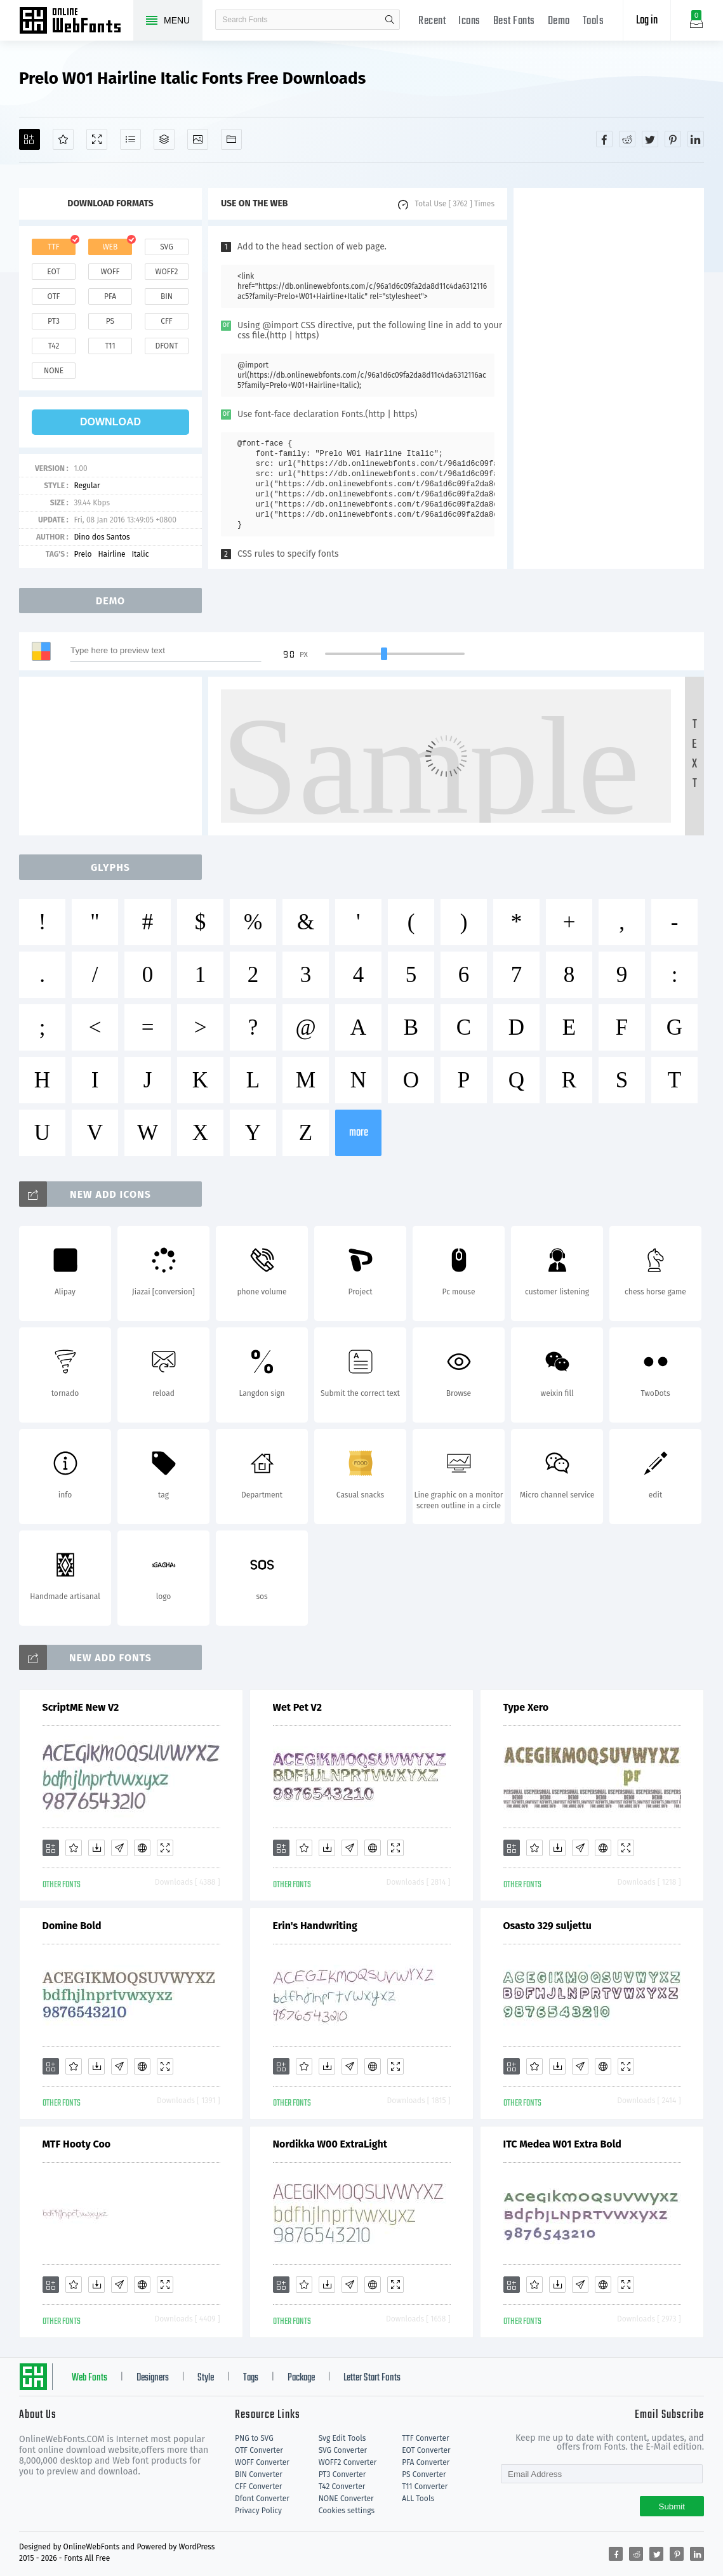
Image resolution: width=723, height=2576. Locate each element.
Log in (647, 20)
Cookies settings (347, 2510)
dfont (166, 346)
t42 (54, 346)
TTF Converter (425, 2438)
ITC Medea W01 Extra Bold (562, 2144)
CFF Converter (258, 2486)
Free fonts (76, 21)
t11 (110, 346)
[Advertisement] (609, 378)
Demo (559, 21)
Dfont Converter (262, 2498)
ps (110, 321)
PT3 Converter (342, 2474)
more (358, 1133)
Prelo (82, 554)
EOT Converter (426, 2450)
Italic (140, 554)
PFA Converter (425, 2462)
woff (109, 271)
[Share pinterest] (673, 139)
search (389, 19)
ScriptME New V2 (81, 1707)
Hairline (111, 554)
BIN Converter (258, 2474)
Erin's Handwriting (315, 1926)
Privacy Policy (258, 2510)
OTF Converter (259, 2450)
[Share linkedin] (695, 139)
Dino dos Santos (101, 537)
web (110, 246)
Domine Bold (72, 1926)
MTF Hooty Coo (77, 2144)
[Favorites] (63, 139)
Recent (432, 21)
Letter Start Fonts (372, 2378)
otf (54, 296)
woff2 (167, 271)
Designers (152, 2378)
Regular (87, 485)
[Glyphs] (130, 139)
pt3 (54, 321)
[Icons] (197, 139)
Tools (593, 21)
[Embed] (142, 1848)
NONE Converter (346, 2498)
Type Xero (526, 1707)
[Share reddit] (627, 139)
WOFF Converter (262, 2462)
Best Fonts (514, 21)
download (110, 421)
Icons (469, 21)
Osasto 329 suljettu (547, 1926)
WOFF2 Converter (348, 2462)
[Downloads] (96, 1848)
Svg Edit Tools (342, 2438)
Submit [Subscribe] (672, 2506)
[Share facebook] (604, 139)
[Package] (164, 139)
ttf (53, 246)
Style (205, 2378)
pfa (110, 296)
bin (167, 296)
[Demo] (96, 139)
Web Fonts (89, 2378)
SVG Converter (343, 2450)
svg (166, 246)
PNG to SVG (254, 2438)
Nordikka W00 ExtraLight (330, 2144)
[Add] (29, 139)
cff (167, 321)
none (53, 370)
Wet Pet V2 (297, 1707)
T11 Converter (425, 2486)
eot (53, 271)
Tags (250, 2378)
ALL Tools (418, 2498)
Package (301, 2378)
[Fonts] (231, 139)
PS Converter (424, 2474)
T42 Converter (342, 2486)
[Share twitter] (650, 139)
